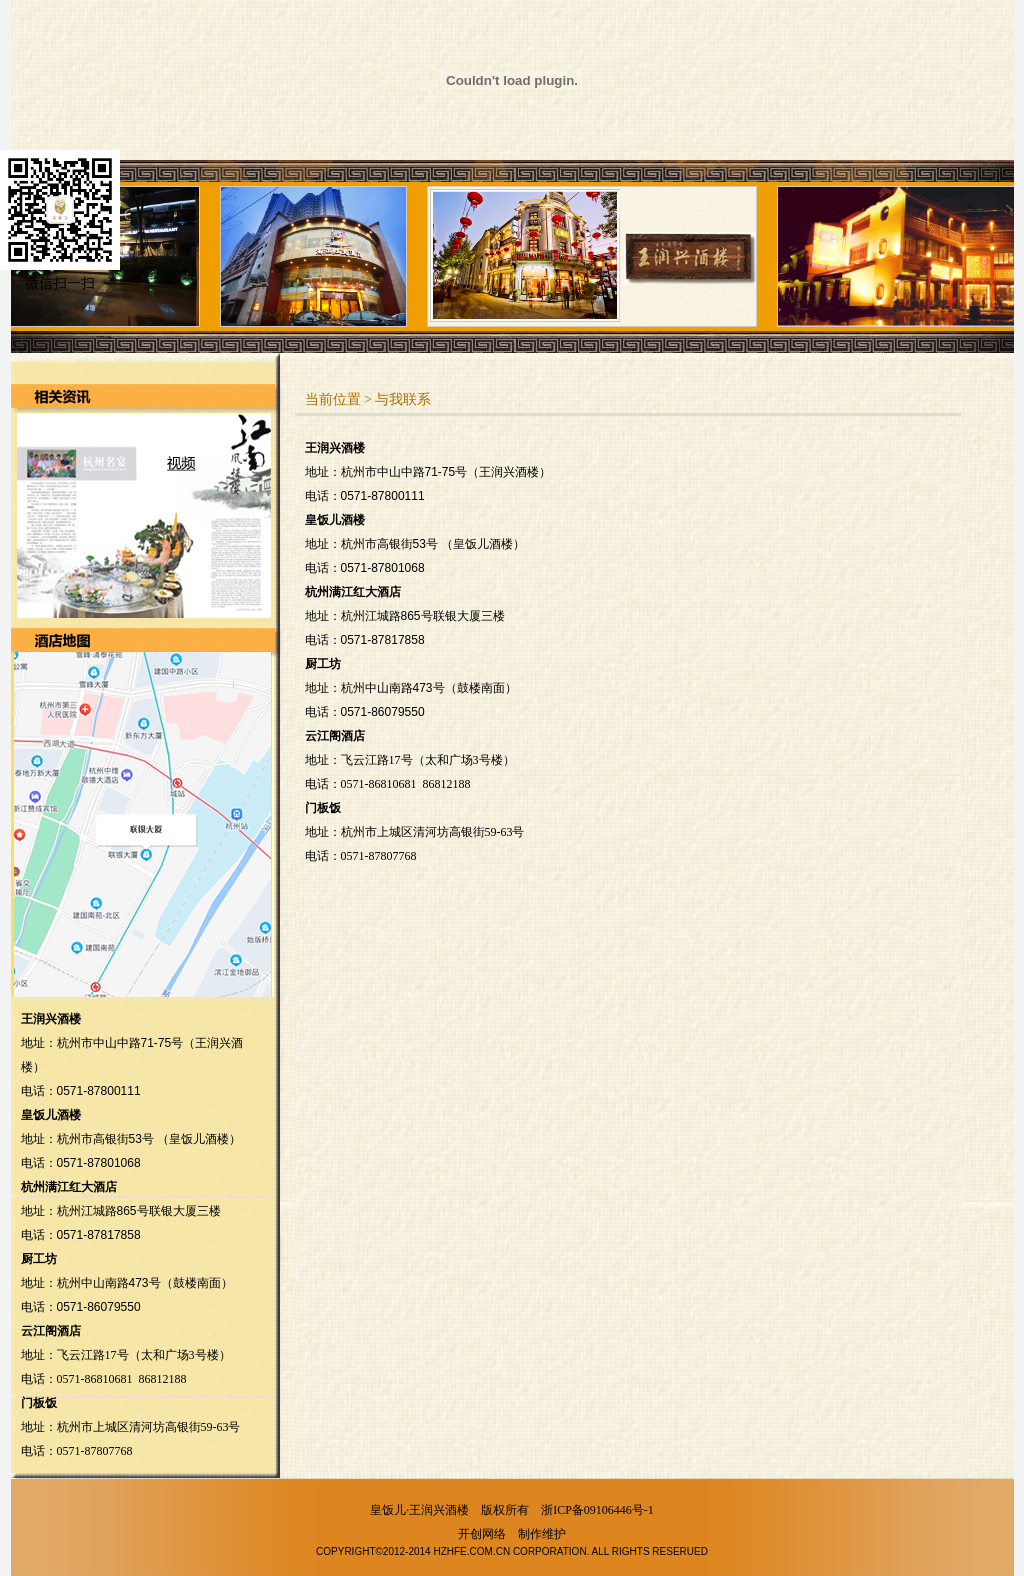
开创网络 (482, 1534)
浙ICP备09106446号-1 (597, 1510)
